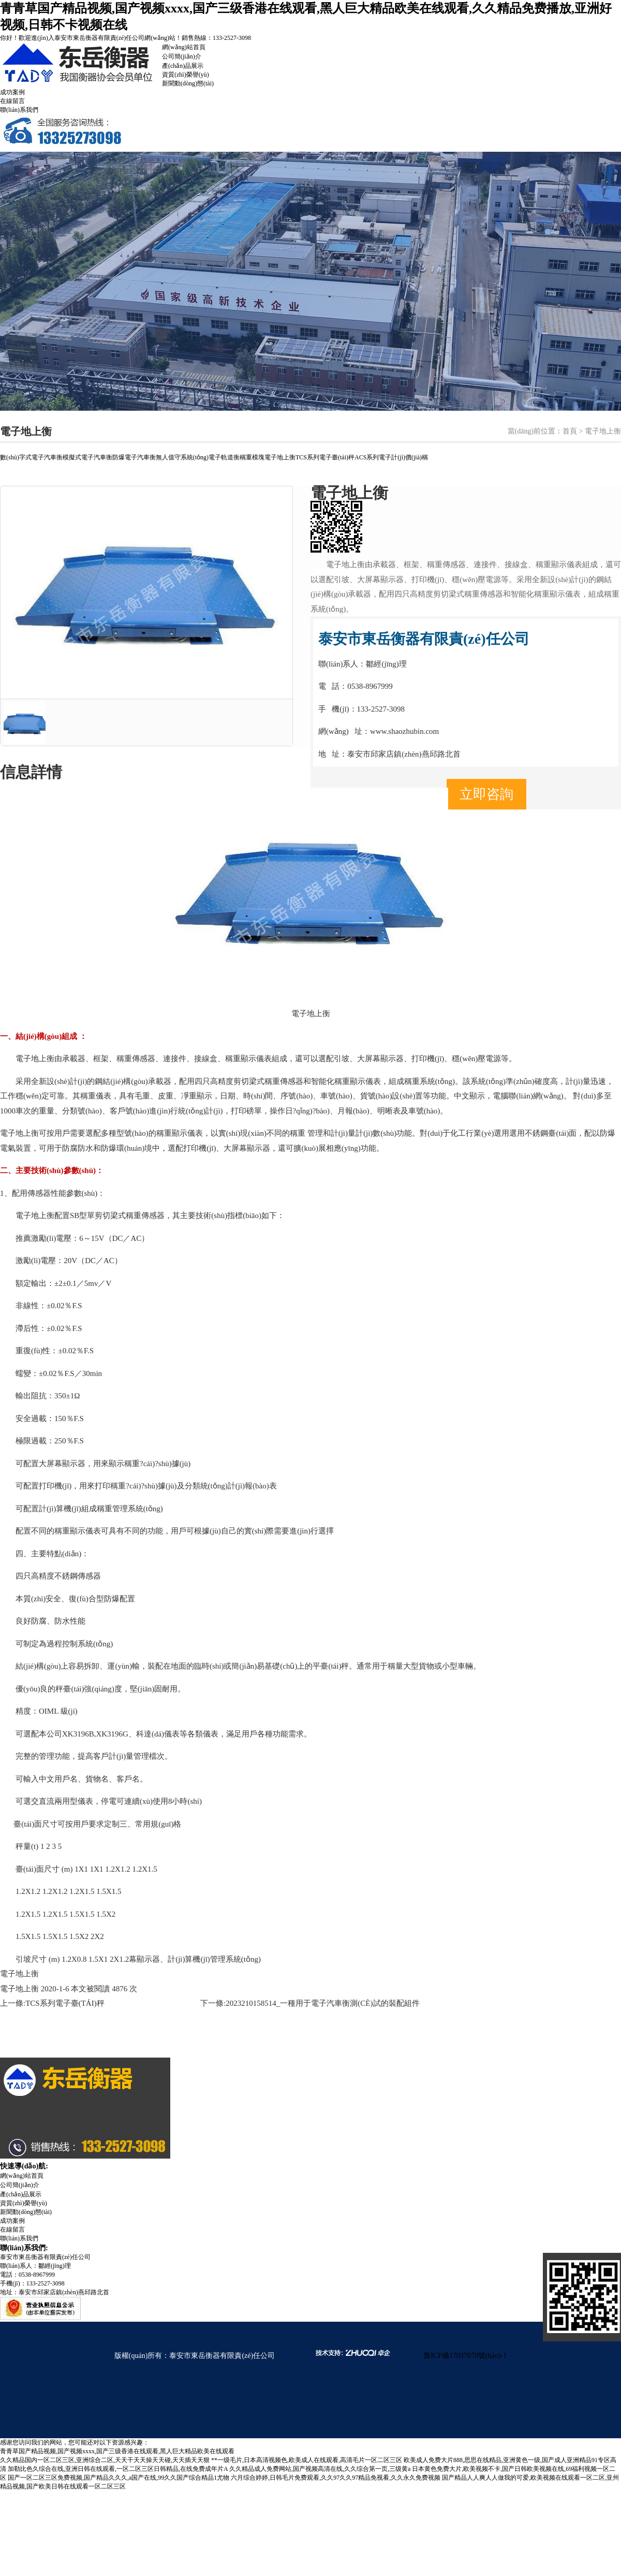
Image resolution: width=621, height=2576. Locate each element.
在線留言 (12, 101)
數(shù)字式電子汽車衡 (31, 457)
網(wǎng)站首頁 (183, 47)
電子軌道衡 (224, 457)
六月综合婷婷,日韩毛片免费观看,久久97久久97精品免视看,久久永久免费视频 (335, 2477)
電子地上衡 (279, 457)
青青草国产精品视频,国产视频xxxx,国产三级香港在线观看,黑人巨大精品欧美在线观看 (117, 2451)
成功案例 (12, 92)
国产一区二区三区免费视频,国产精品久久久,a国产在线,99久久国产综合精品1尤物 (118, 2477)
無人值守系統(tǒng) (182, 457)
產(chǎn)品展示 (182, 65)
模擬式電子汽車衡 (87, 457)
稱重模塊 (252, 457)
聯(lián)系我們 (19, 109)
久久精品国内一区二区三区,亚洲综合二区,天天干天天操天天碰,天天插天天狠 (105, 2460)
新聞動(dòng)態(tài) (188, 83)
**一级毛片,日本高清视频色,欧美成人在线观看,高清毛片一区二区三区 (306, 2460)
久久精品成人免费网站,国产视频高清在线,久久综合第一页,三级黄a (319, 2468)
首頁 (570, 431)
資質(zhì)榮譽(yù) (185, 74)
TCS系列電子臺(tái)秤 (324, 457)
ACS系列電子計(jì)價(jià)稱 (391, 457)
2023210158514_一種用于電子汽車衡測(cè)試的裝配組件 (322, 2003)
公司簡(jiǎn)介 (181, 56)
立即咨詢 (486, 794)
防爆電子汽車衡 (134, 457)
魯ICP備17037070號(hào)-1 (465, 2356)
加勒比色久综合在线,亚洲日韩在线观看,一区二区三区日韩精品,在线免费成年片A (118, 2468)
